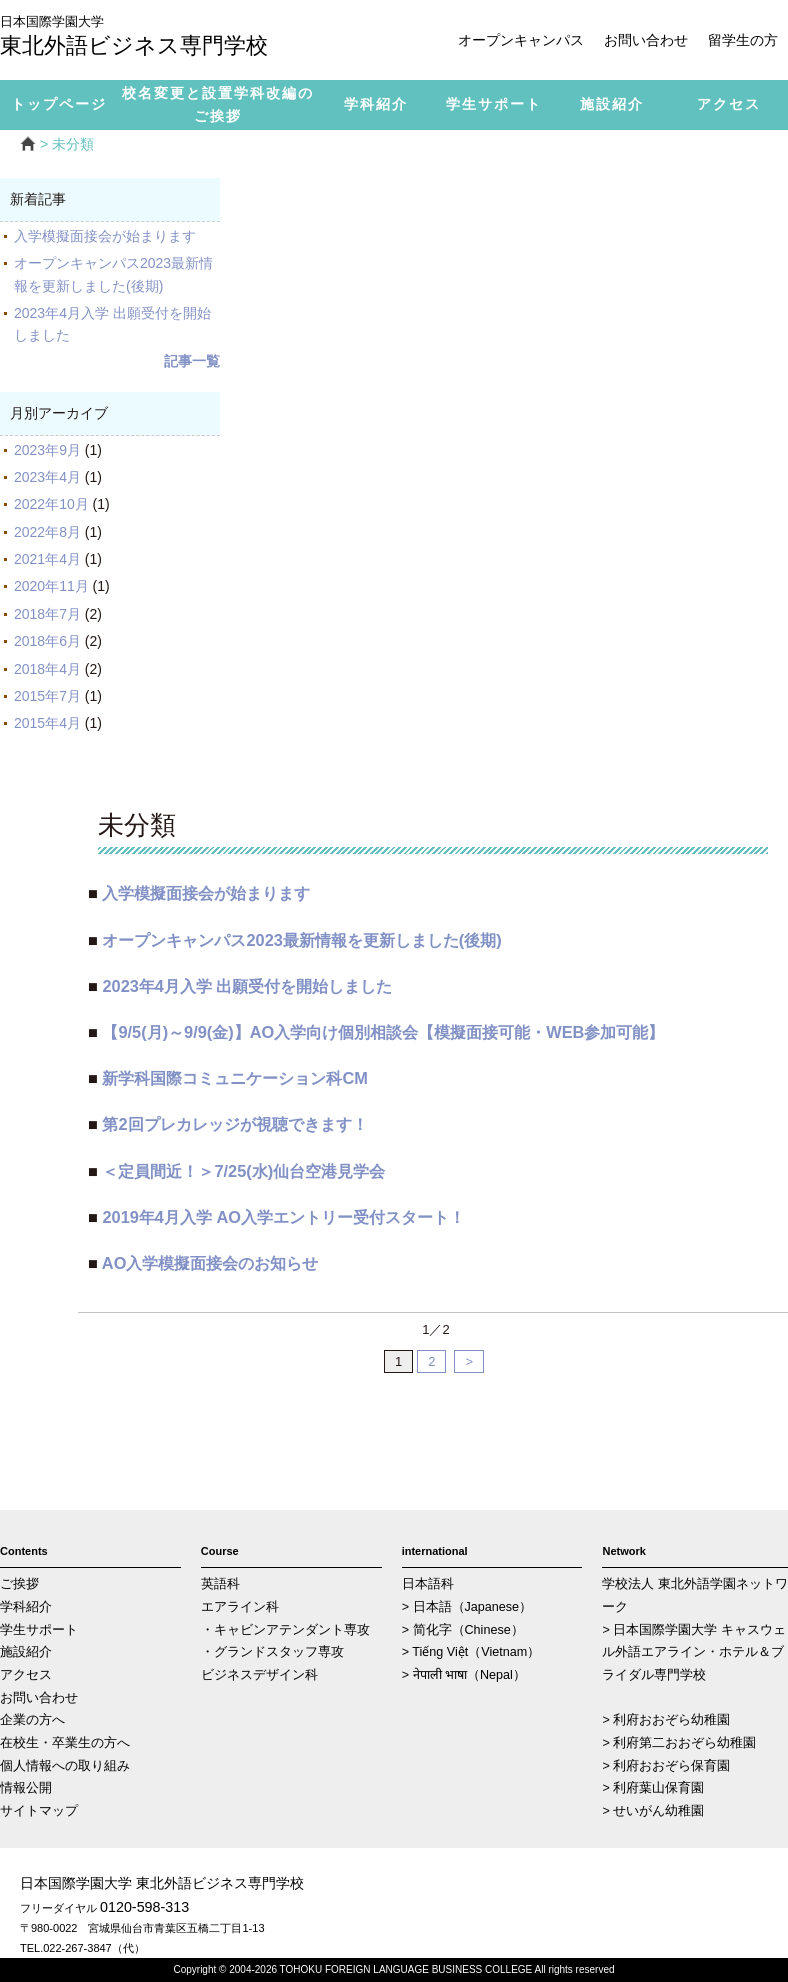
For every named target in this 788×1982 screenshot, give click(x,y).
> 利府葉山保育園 (653, 1788)
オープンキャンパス (521, 40)
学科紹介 (26, 1607)
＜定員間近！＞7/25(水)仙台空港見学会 (243, 1171)
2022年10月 (51, 504)
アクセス (26, 1675)
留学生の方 (743, 40)
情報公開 (26, 1788)
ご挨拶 (19, 1584)
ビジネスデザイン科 (259, 1675)
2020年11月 (51, 586)
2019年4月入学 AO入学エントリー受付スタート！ (283, 1217)
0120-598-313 (144, 1907)
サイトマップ (39, 1811)
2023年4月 (47, 477)
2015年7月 (47, 696)
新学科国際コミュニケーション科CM (234, 1078)
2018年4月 (47, 669)
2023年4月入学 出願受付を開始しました (247, 986)
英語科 (220, 1584)
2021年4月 (47, 559)
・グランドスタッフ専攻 (272, 1652)
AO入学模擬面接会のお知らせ (210, 1263)
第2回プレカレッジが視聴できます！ (234, 1124)
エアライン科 (240, 1607)
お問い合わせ (646, 40)
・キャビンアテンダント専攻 (285, 1630)
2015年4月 (47, 723)
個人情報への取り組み (65, 1766)
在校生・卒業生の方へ (65, 1743)
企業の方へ (32, 1720)
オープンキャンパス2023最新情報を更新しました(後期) (301, 940)
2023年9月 (47, 450)
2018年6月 (47, 641)
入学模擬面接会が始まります (105, 236)
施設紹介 (26, 1652)
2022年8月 (47, 532)
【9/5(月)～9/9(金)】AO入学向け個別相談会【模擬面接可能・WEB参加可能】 (383, 1032)
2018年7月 (47, 614)
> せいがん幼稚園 (653, 1811)
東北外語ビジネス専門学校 (150, 37)
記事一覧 (192, 361)
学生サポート (39, 1630)
